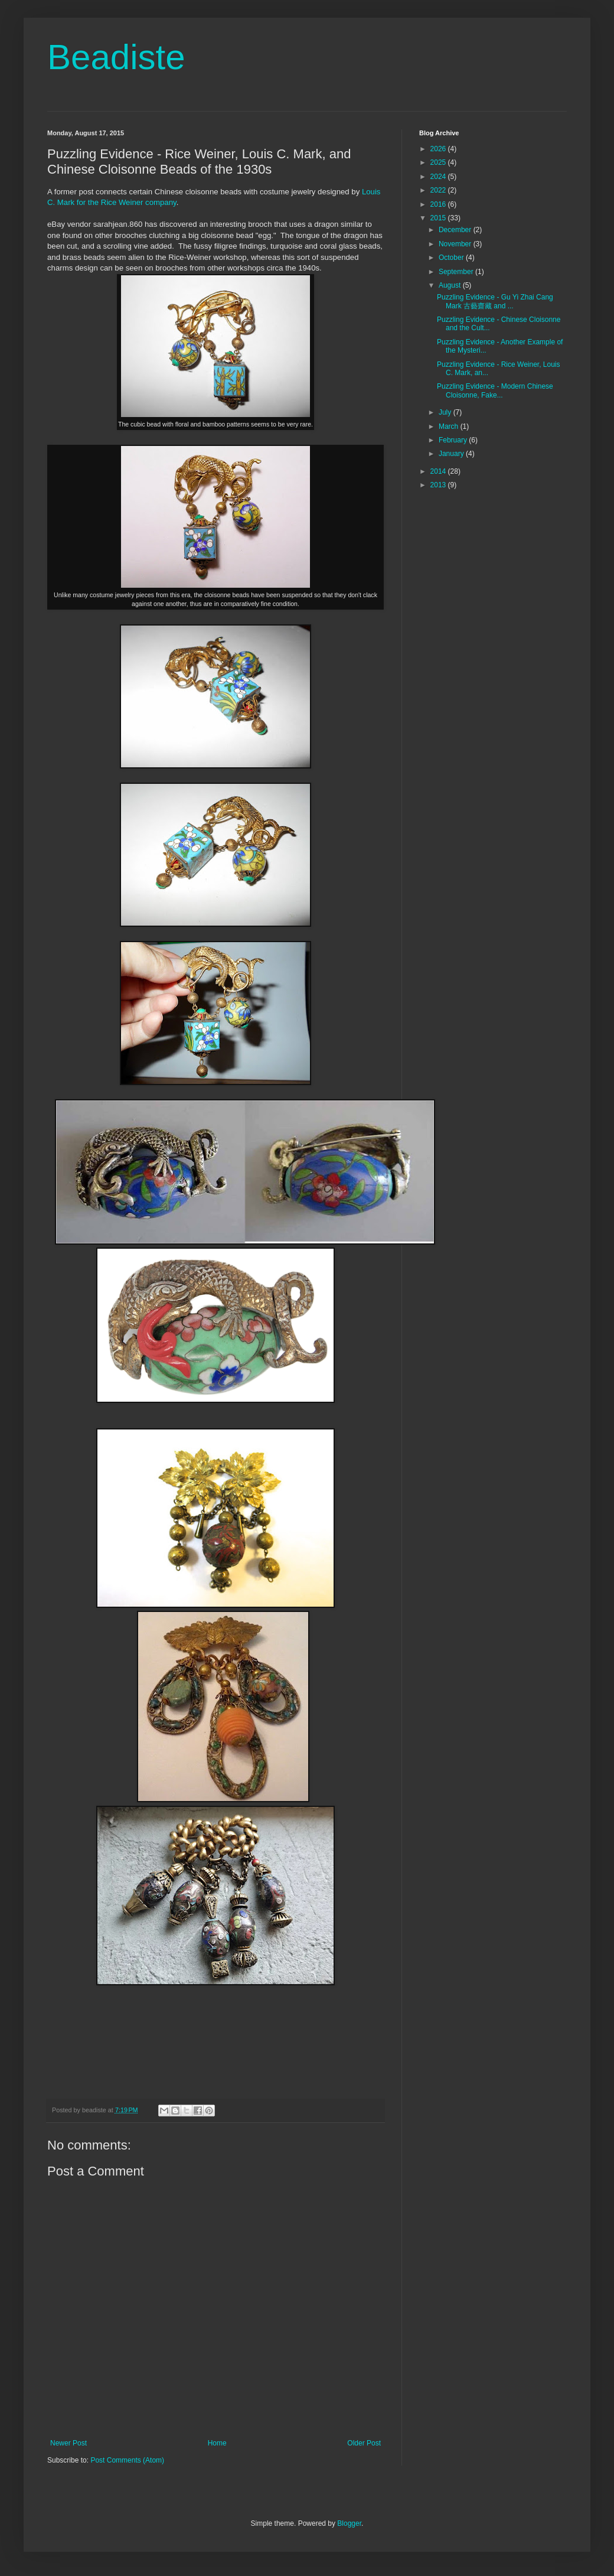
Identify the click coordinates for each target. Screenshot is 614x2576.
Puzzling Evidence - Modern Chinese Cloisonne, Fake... (495, 390)
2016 (439, 204)
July (446, 412)
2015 (439, 218)
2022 (439, 190)
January (452, 454)
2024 (439, 176)
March (449, 426)
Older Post (364, 2443)
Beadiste (116, 57)
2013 (439, 485)
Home (217, 2443)
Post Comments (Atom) (127, 2460)
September (457, 272)
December (456, 230)
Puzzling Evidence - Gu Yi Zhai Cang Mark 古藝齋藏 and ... (495, 301)
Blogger (349, 2523)
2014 (439, 471)
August (451, 285)
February (454, 440)
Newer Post (68, 2443)
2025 (439, 162)
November (456, 244)
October (452, 257)
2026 (439, 149)
